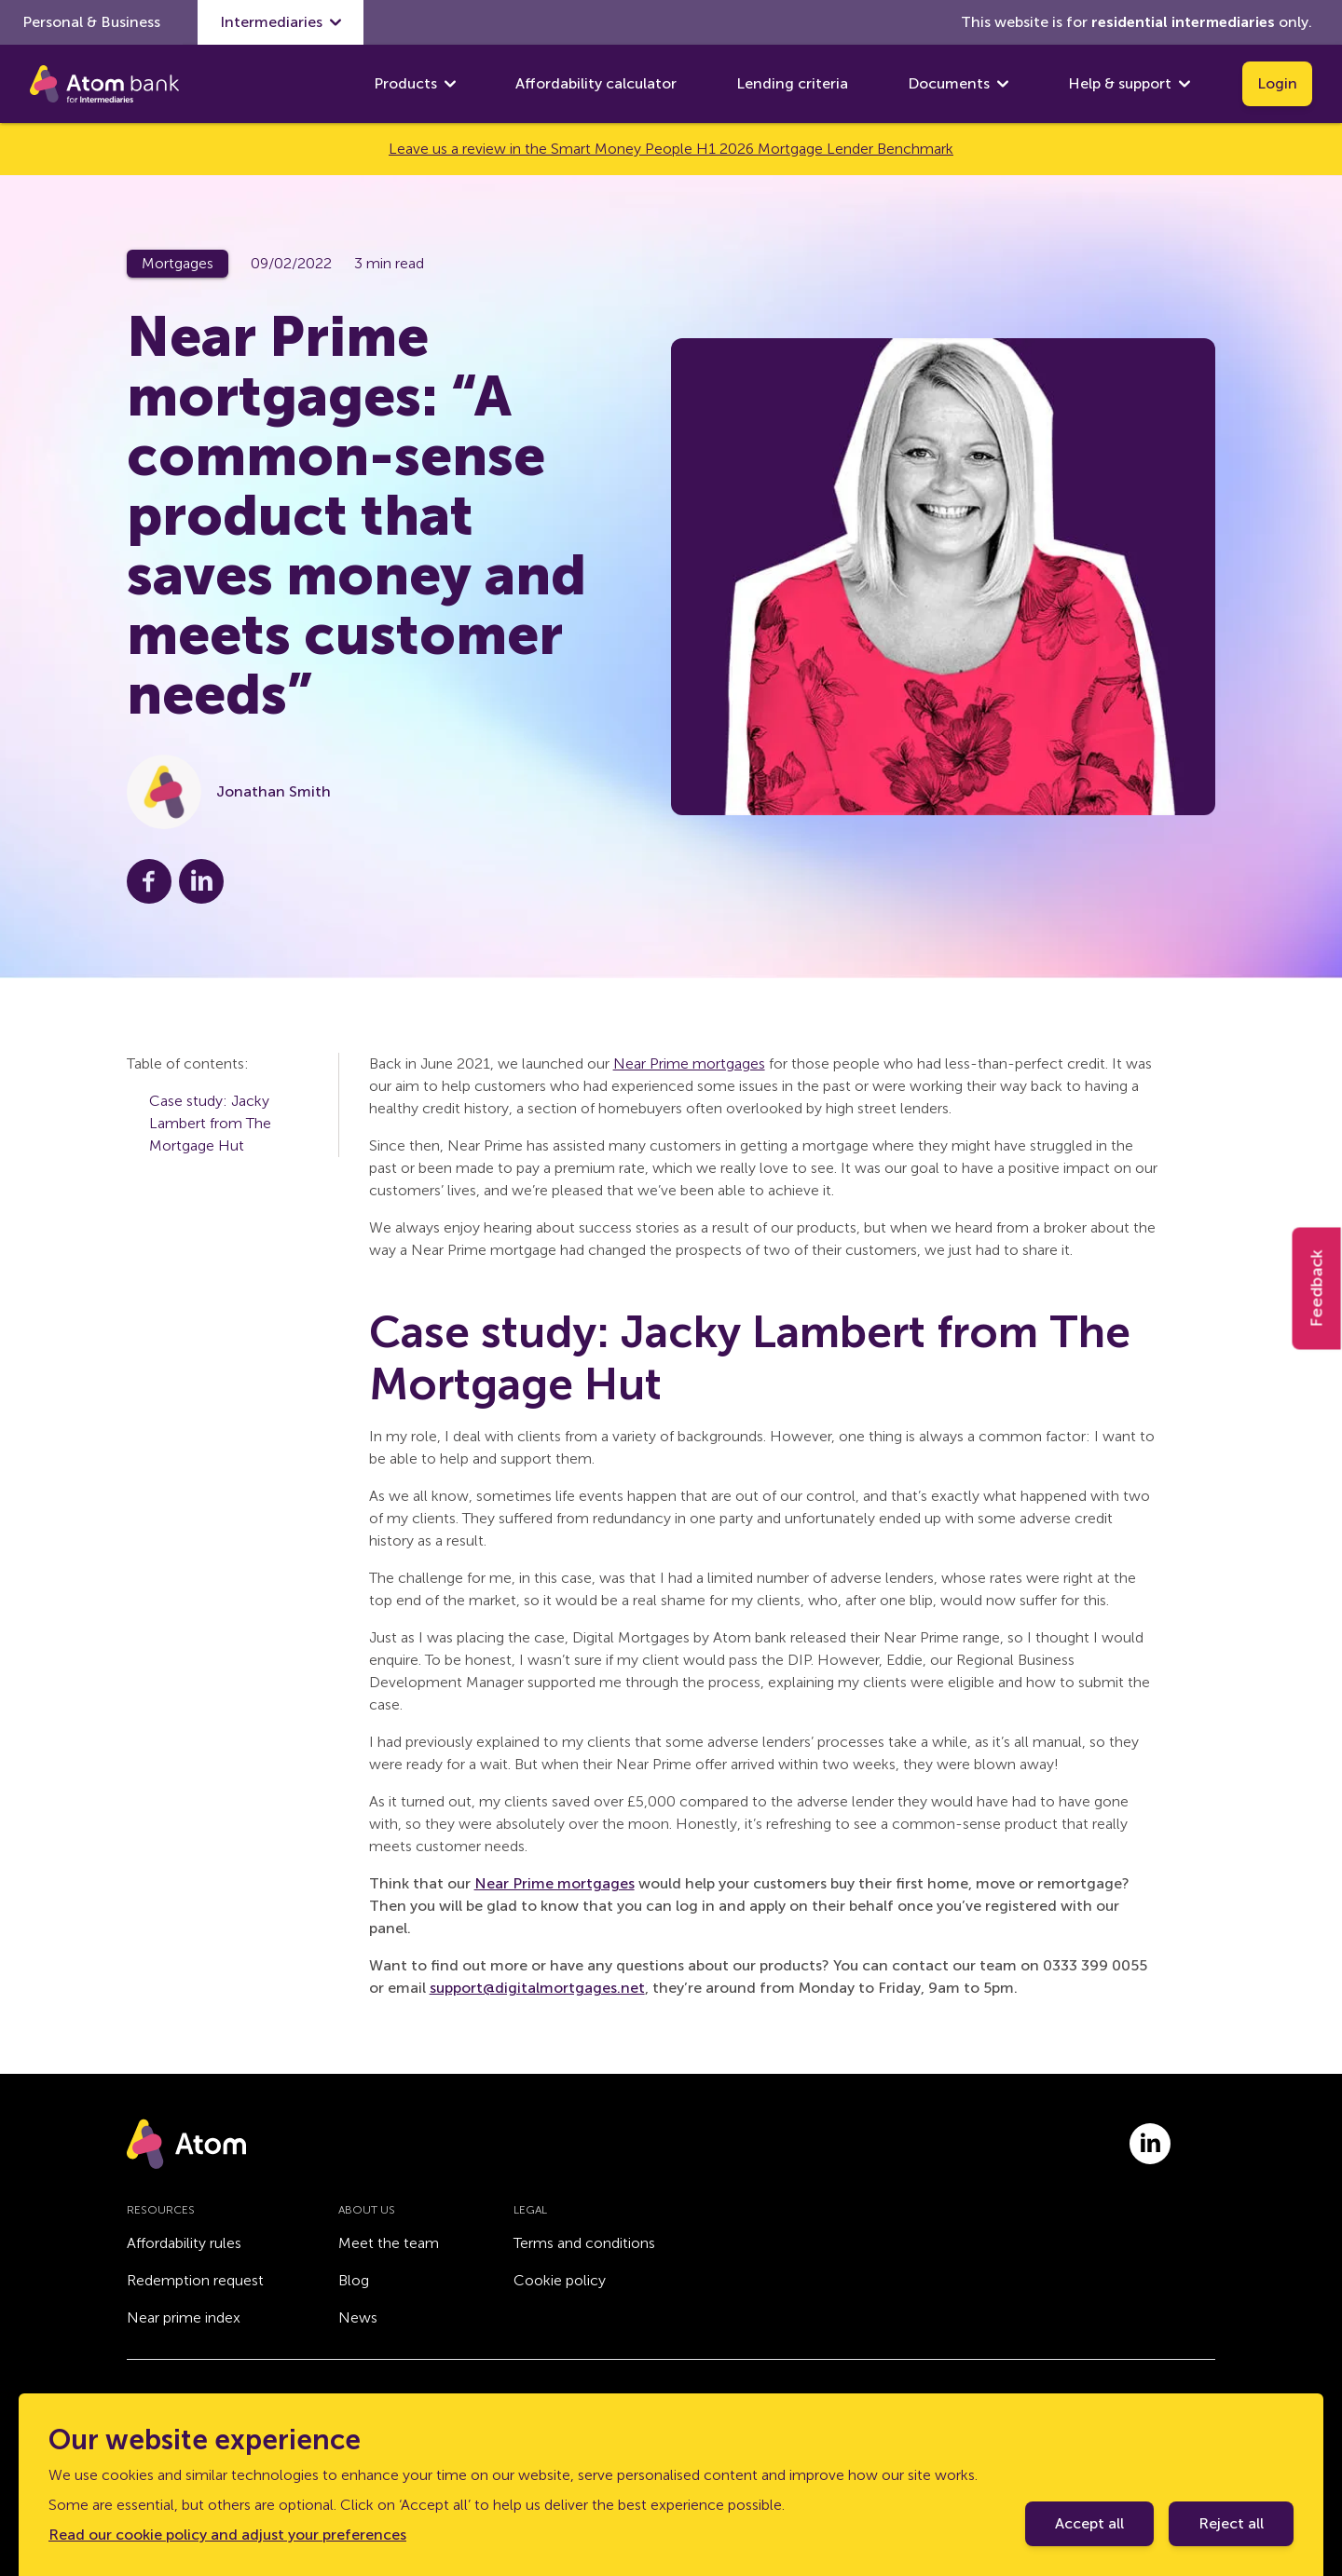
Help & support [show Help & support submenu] (1129, 84)
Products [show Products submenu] (415, 84)
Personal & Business (91, 22)
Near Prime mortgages (689, 1063)
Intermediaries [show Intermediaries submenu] (280, 22)
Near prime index (183, 2317)
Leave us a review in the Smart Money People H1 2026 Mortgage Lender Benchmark (671, 148)
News (357, 2317)
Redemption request (195, 2280)
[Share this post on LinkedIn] (201, 881)
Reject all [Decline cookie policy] (1231, 2523)
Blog (353, 2280)
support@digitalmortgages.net (537, 1988)
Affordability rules (184, 2243)
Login (1277, 83)
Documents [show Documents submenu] (958, 84)
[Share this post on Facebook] (149, 881)
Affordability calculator (596, 83)
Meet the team (388, 2243)
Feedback (1317, 1288)
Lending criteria (792, 83)
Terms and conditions (584, 2243)
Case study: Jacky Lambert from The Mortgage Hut (210, 1123)
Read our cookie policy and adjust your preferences (227, 2534)
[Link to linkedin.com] (1150, 2143)
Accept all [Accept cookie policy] (1089, 2523)
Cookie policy (560, 2280)
